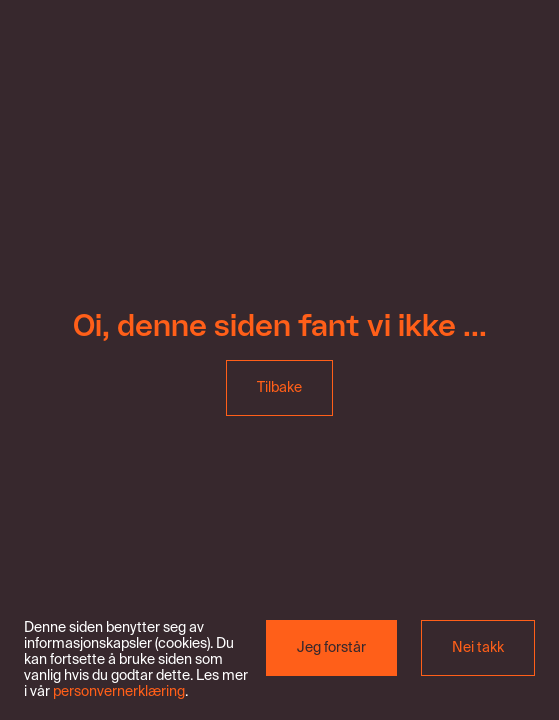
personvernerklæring (119, 692)
